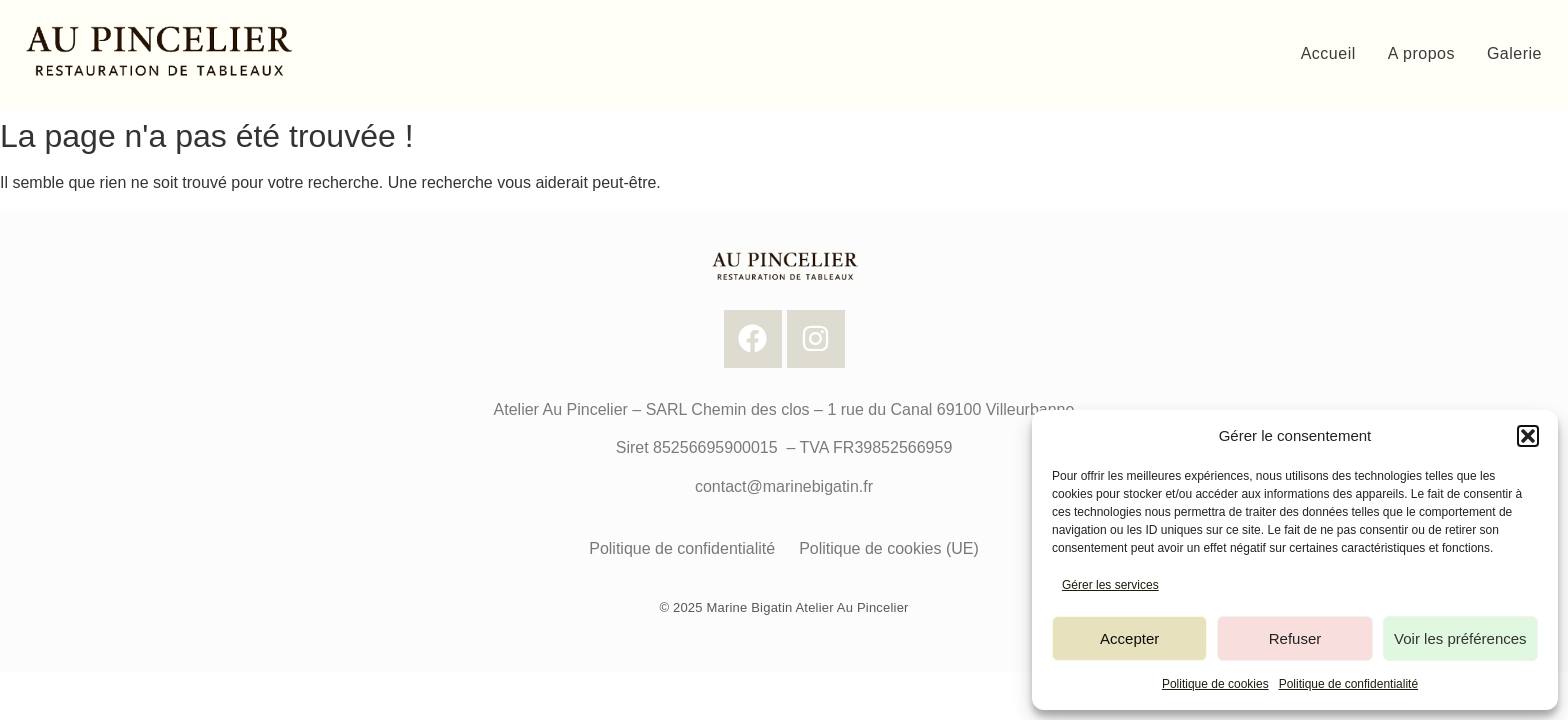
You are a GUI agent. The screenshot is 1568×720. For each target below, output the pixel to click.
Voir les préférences (1460, 638)
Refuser (1295, 638)
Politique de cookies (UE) (889, 548)
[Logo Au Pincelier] (157, 51)
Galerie (1514, 53)
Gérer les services (1110, 585)
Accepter (1129, 638)
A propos (1421, 53)
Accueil (1328, 53)
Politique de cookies (1215, 684)
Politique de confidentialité (1348, 684)
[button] (1528, 436)
